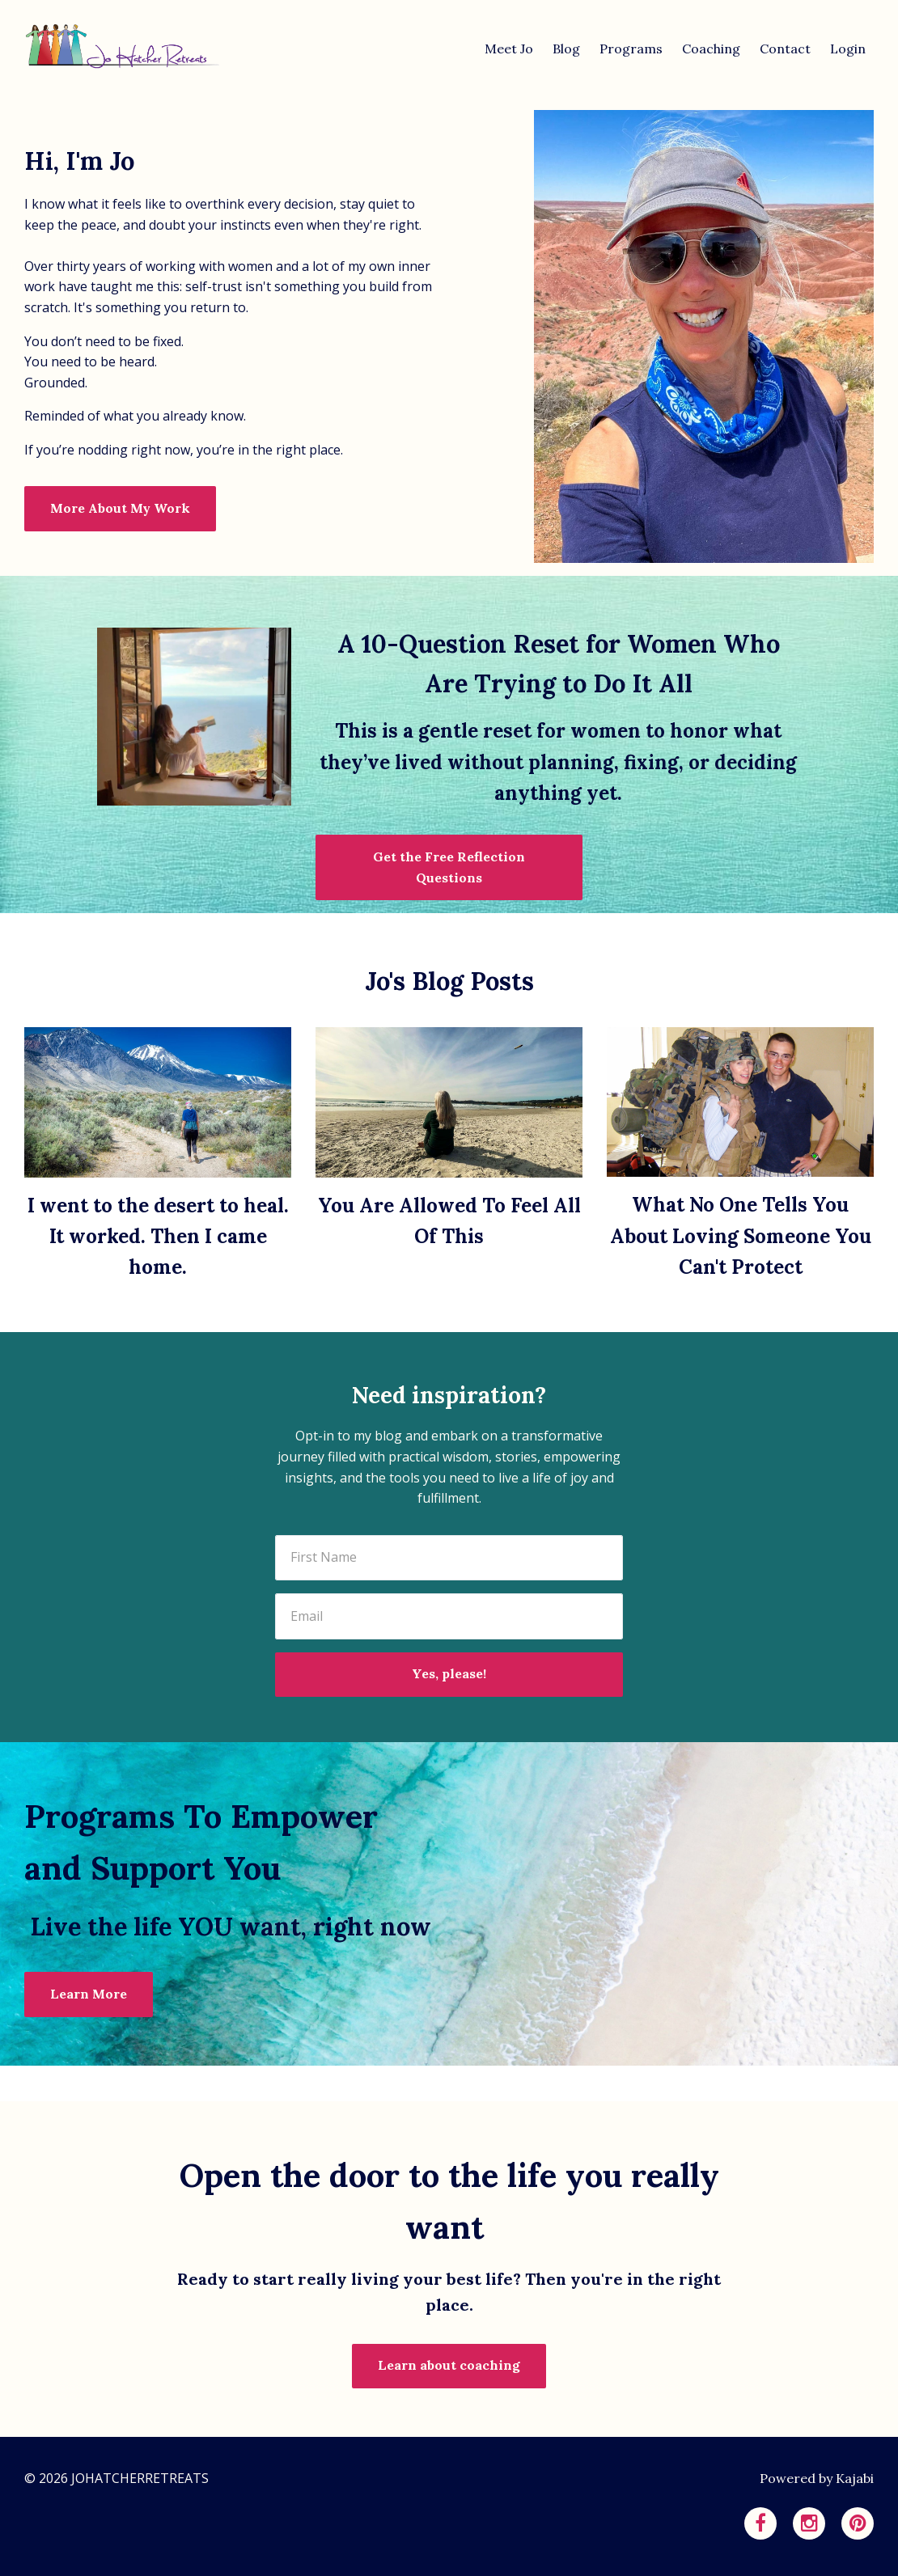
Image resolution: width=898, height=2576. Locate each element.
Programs (631, 48)
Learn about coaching (449, 2365)
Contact (785, 48)
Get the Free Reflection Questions (449, 867)
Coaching (711, 48)
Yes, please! (449, 1673)
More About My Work (120, 508)
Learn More (88, 1994)
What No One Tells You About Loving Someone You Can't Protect (740, 1236)
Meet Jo (509, 48)
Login (848, 48)
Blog (566, 48)
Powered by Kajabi (817, 2478)
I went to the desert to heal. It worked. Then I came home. (158, 1236)
